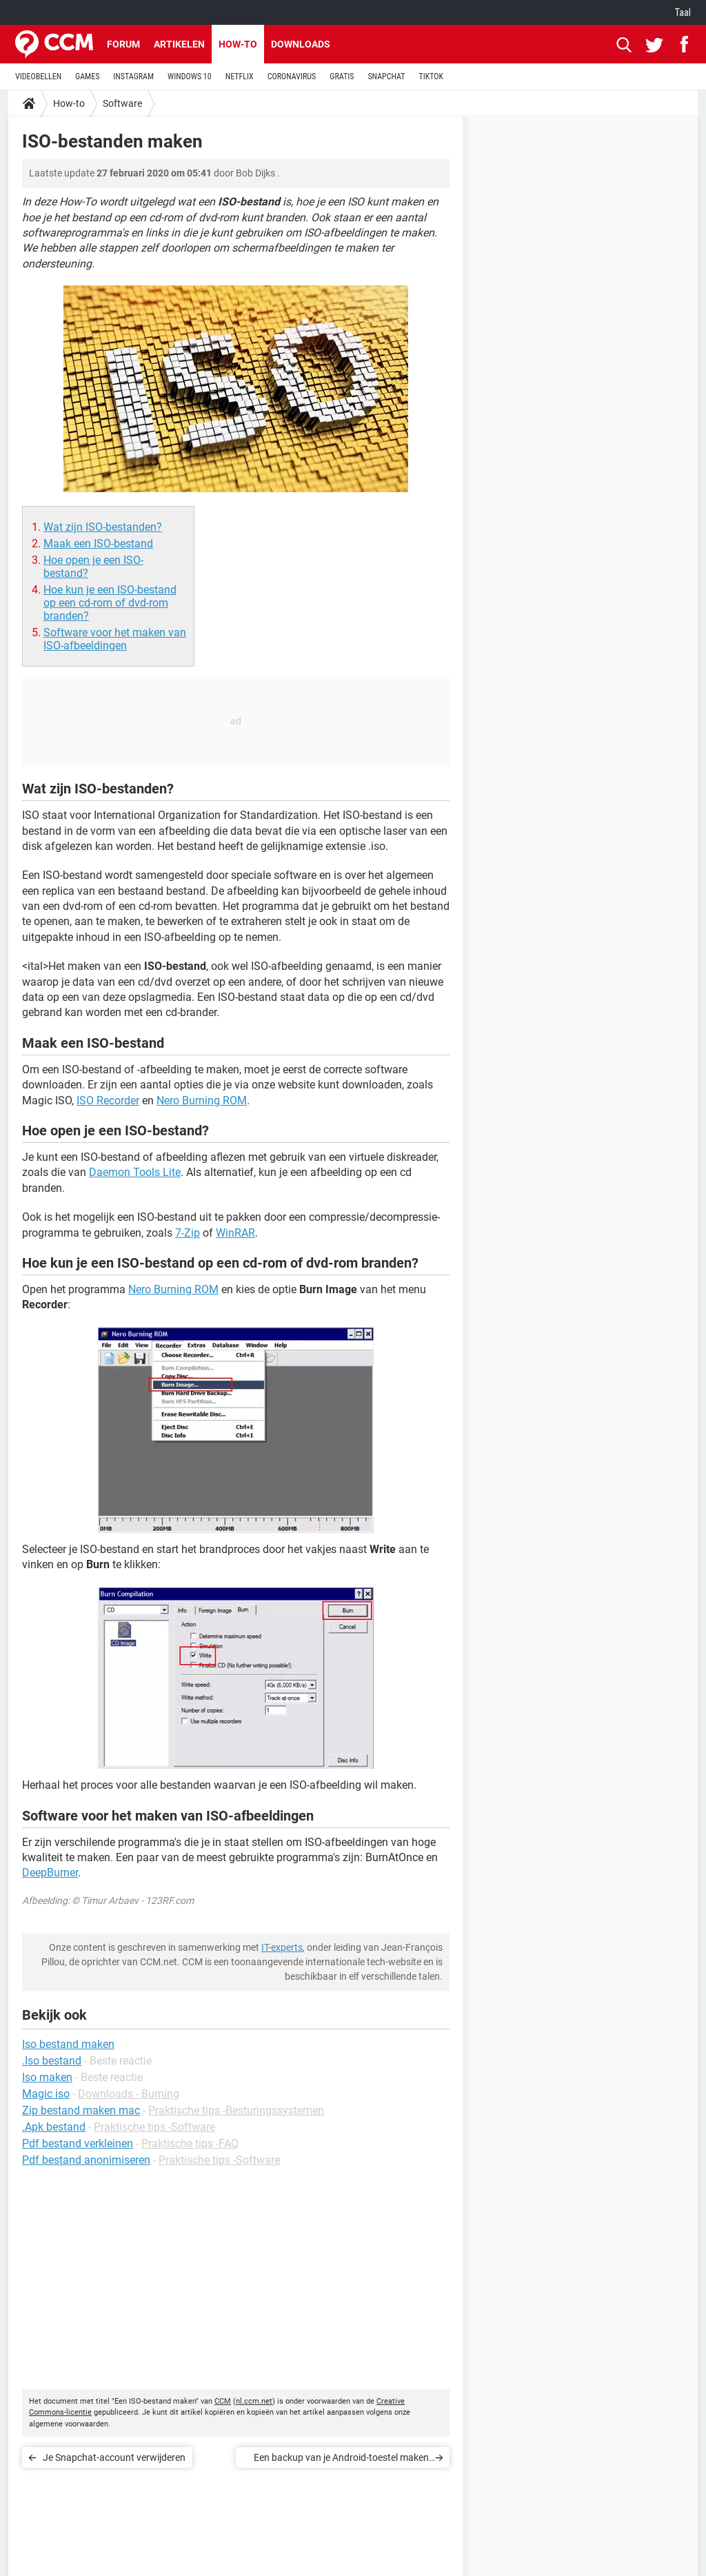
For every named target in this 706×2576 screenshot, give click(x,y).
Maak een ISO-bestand (98, 543)
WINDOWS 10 (190, 76)
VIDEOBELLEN (38, 76)
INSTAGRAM (133, 76)
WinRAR (235, 1232)
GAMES (87, 76)
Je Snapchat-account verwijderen (114, 2457)
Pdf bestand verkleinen (77, 2143)
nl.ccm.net (254, 2401)
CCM (222, 2401)
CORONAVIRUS (292, 76)
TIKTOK (430, 76)
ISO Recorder (108, 1100)
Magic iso (46, 2093)
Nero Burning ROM (202, 1100)
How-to (238, 44)
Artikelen (179, 44)
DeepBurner (50, 1872)
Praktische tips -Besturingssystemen (236, 2110)
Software (122, 103)
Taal (683, 12)
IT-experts (282, 1947)
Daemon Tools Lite (135, 1172)
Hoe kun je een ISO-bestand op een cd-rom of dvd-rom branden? (109, 602)
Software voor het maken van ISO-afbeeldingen (114, 639)
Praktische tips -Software (154, 2126)
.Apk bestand (53, 2126)
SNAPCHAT (386, 76)
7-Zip (187, 1232)
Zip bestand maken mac (81, 2110)
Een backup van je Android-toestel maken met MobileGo (341, 2460)
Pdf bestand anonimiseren (86, 2160)
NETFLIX (239, 76)
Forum (123, 44)
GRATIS (342, 76)
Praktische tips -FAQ (190, 2143)
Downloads (300, 44)
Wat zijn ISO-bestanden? (102, 527)
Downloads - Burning (128, 2093)
